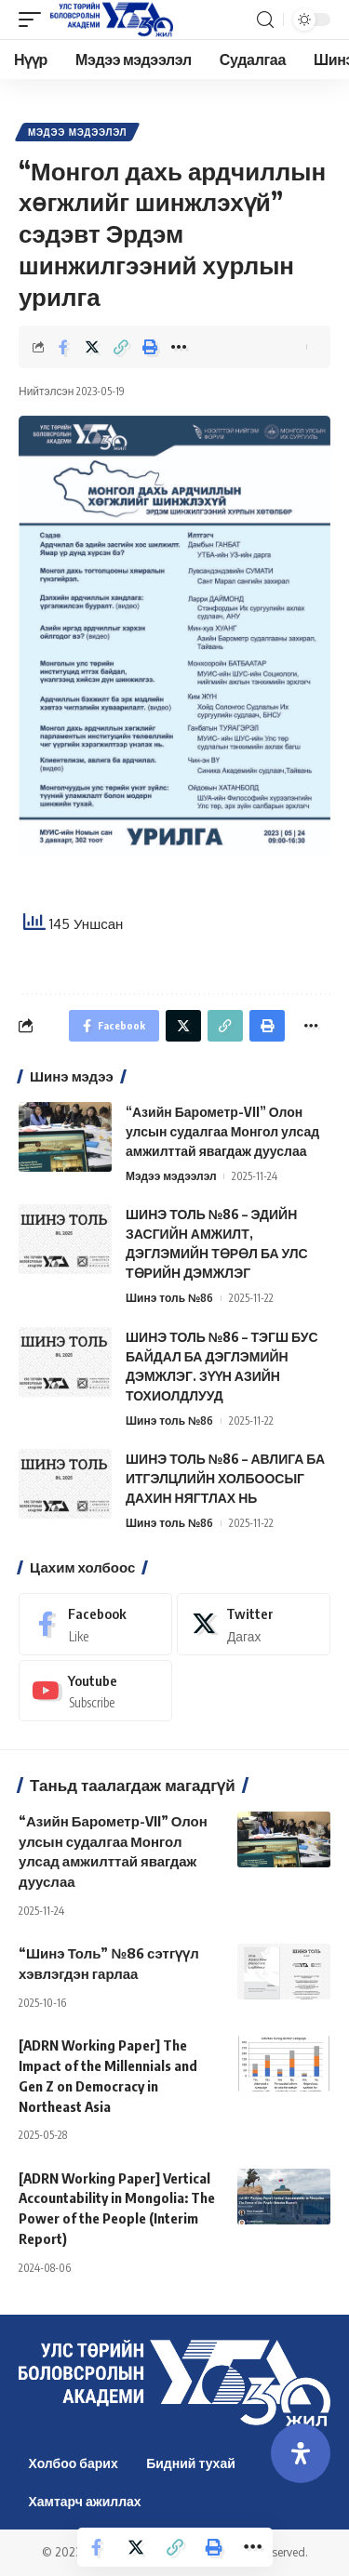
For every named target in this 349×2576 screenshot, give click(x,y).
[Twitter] (253, 1623)
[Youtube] (95, 1690)
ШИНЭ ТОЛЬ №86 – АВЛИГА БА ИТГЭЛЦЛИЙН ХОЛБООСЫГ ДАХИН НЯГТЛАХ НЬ (225, 1478)
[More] (179, 347)
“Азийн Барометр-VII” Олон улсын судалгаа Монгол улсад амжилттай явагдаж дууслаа (222, 1131)
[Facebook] (95, 1623)
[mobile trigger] (34, 19)
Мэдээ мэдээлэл (77, 132)
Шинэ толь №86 (169, 1298)
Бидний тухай (190, 2463)
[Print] (150, 347)
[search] (265, 20)
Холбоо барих (73, 2463)
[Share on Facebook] (63, 347)
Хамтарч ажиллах (85, 2501)
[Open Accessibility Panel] (300, 2453)
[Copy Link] (121, 347)
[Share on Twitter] (92, 347)
